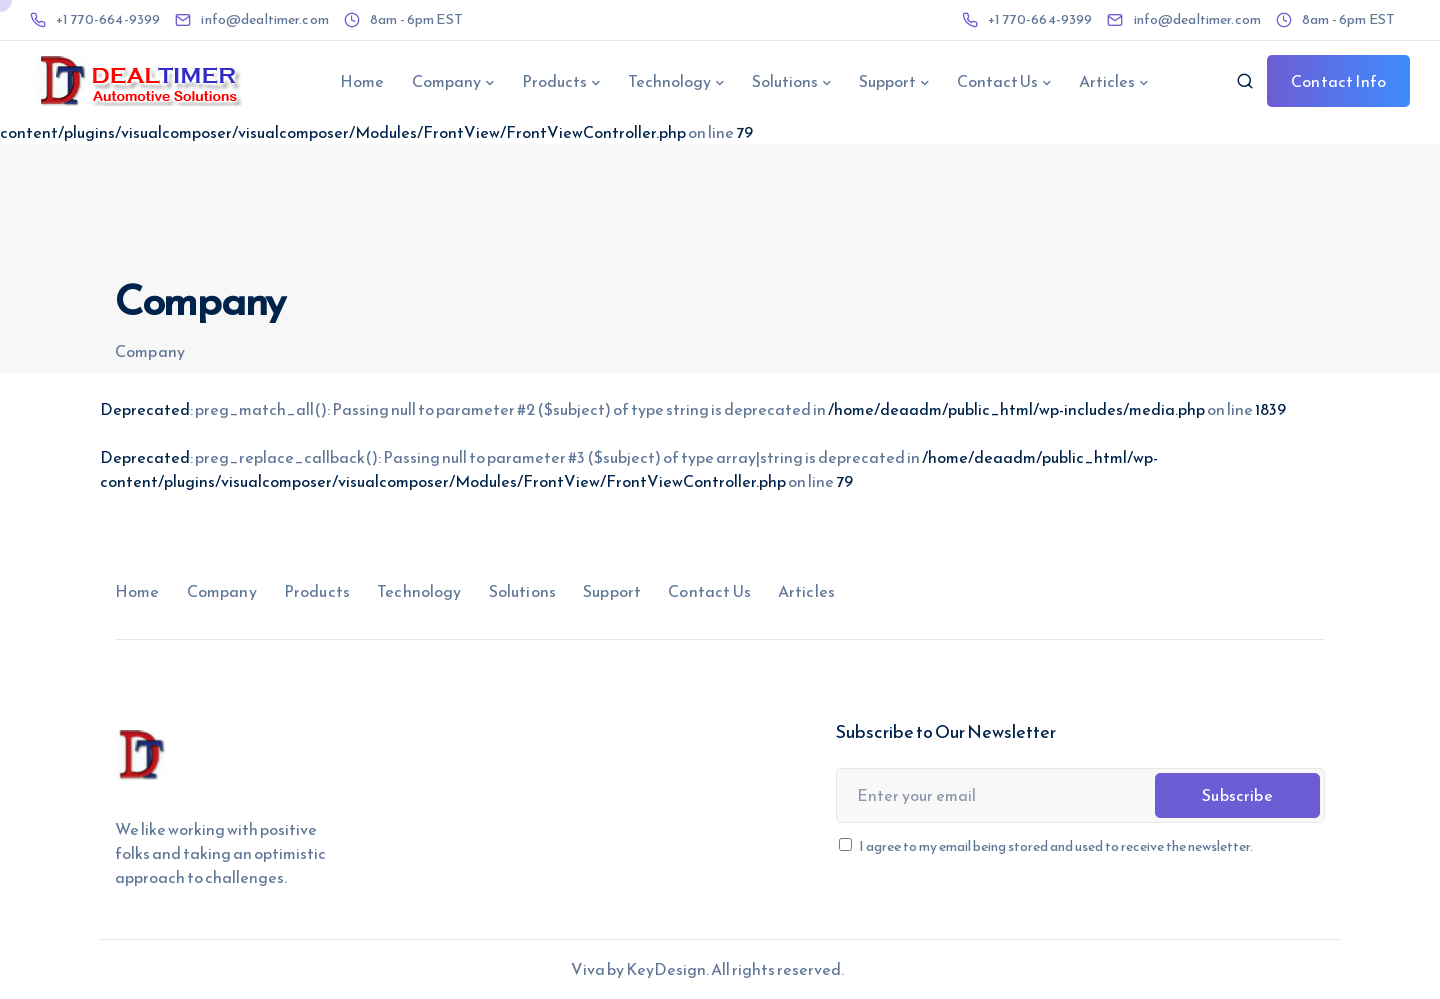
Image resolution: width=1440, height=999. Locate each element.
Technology (669, 81)
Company (446, 81)
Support (887, 81)
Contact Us (997, 81)
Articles (1107, 81)
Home (362, 81)
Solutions (785, 81)
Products (554, 81)
